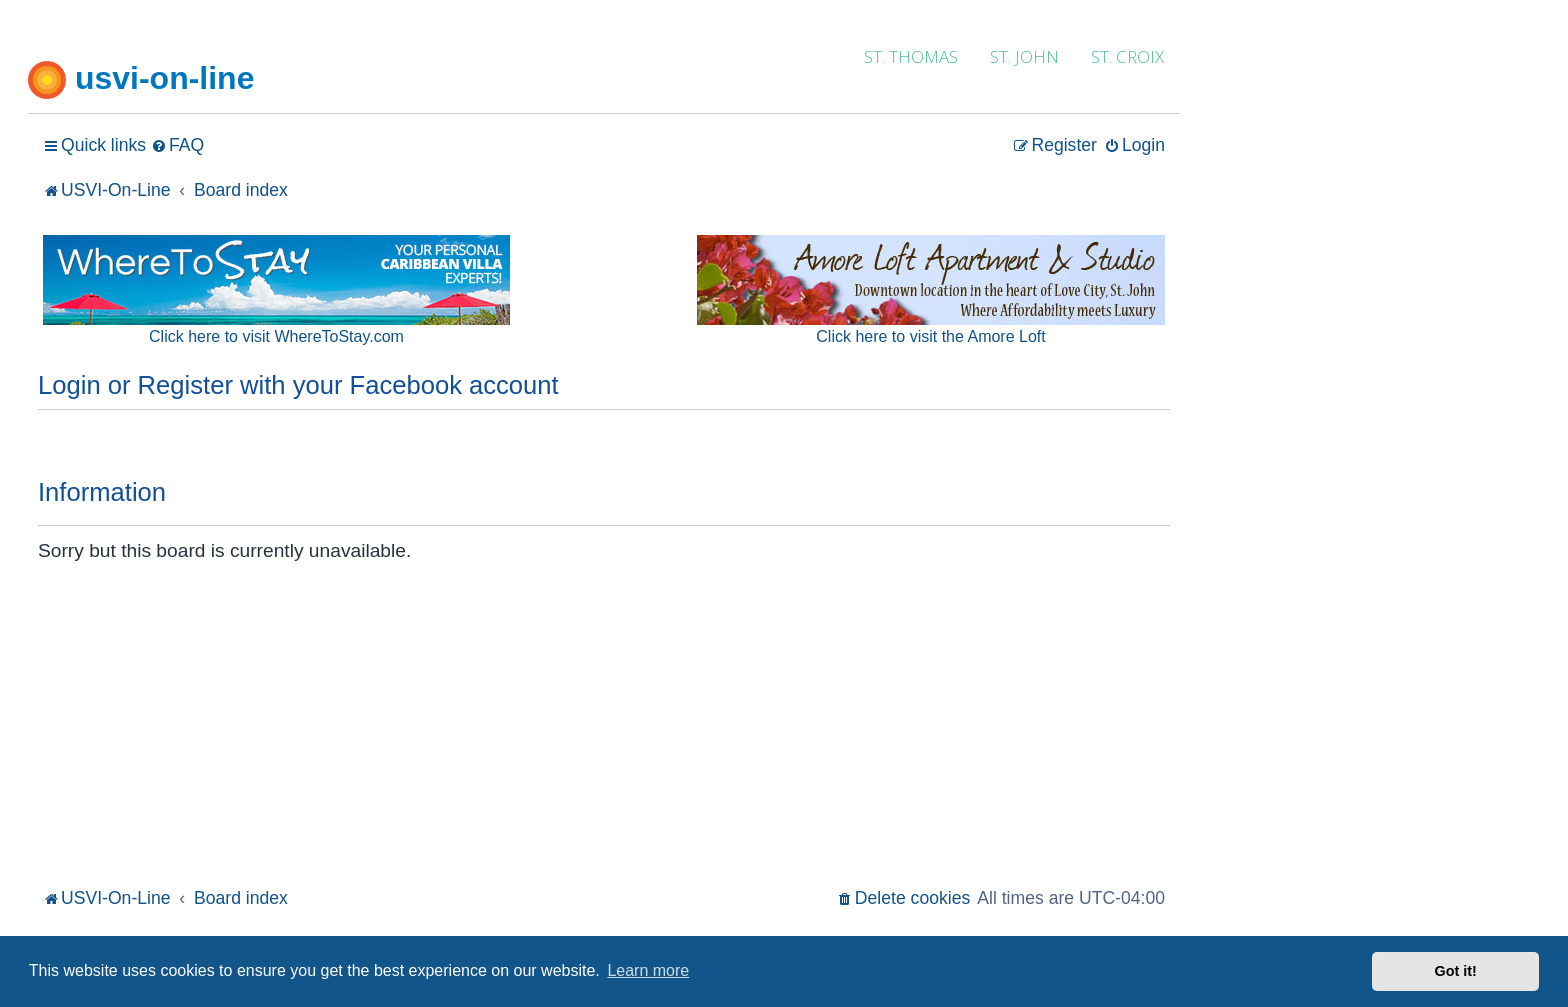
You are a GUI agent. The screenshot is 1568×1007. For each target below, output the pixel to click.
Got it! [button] (1456, 971)
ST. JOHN (1024, 56)
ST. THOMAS (911, 56)
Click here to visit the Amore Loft (930, 336)
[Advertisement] (604, 733)
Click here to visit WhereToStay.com (276, 336)
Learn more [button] (648, 970)
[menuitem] (177, 145)
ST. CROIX (1127, 56)
